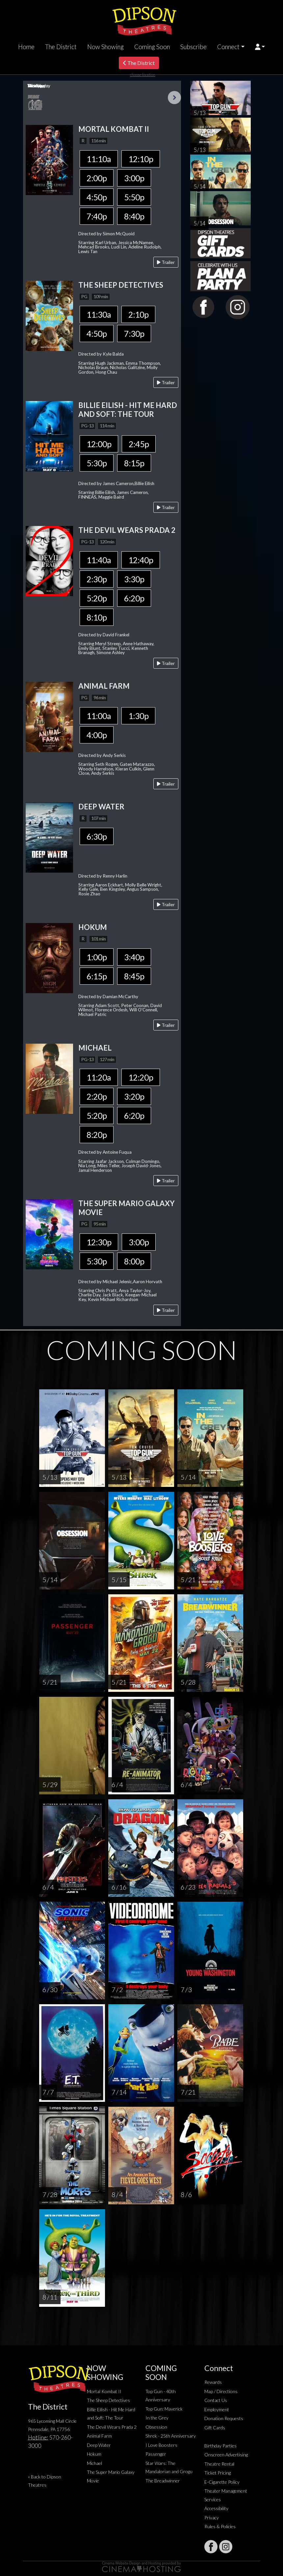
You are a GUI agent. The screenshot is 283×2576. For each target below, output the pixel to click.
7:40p (97, 216)
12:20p (140, 1077)
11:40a (99, 560)
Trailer (166, 262)
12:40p (140, 560)
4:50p (97, 197)
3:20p (134, 1096)
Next (174, 97)
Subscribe (193, 46)
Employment (216, 2409)
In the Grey (156, 2417)
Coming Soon (152, 46)
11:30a (99, 314)
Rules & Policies (220, 2526)
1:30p (138, 716)
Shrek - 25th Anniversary (170, 2436)
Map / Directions (221, 2391)
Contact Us (215, 2400)
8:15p (134, 463)
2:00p (97, 178)
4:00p (97, 735)
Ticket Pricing (217, 2472)
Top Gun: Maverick (164, 2409)
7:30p (134, 333)
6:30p (97, 836)
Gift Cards (214, 2427)
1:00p (97, 957)
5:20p (97, 598)
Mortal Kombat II (104, 2391)
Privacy (211, 2517)
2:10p (138, 314)
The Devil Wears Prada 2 (112, 2427)
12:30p (99, 1242)
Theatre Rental (219, 2464)
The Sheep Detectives (108, 2400)
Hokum (94, 2454)
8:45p (134, 976)
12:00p (99, 444)
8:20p (97, 1135)
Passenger (155, 2454)
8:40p (134, 216)
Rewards (213, 2382)
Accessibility (216, 2508)
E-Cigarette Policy (222, 2482)
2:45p (139, 444)
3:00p (134, 178)
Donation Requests (223, 2418)
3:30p (134, 579)
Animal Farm (99, 2436)
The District (61, 46)
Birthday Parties (220, 2445)
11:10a (99, 159)
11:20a (99, 1077)
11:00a (99, 716)
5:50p (134, 197)
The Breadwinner (162, 2480)
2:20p (97, 1096)
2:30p (97, 579)
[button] (260, 47)
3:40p (134, 957)
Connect (228, 46)
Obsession (156, 2427)
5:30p (97, 463)
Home (26, 46)
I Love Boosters (161, 2445)
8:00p (134, 1261)
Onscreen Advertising (226, 2454)
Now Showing (105, 46)
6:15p (97, 976)
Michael (94, 2463)
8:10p (97, 617)
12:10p (140, 159)
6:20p (134, 598)
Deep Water (99, 2445)
